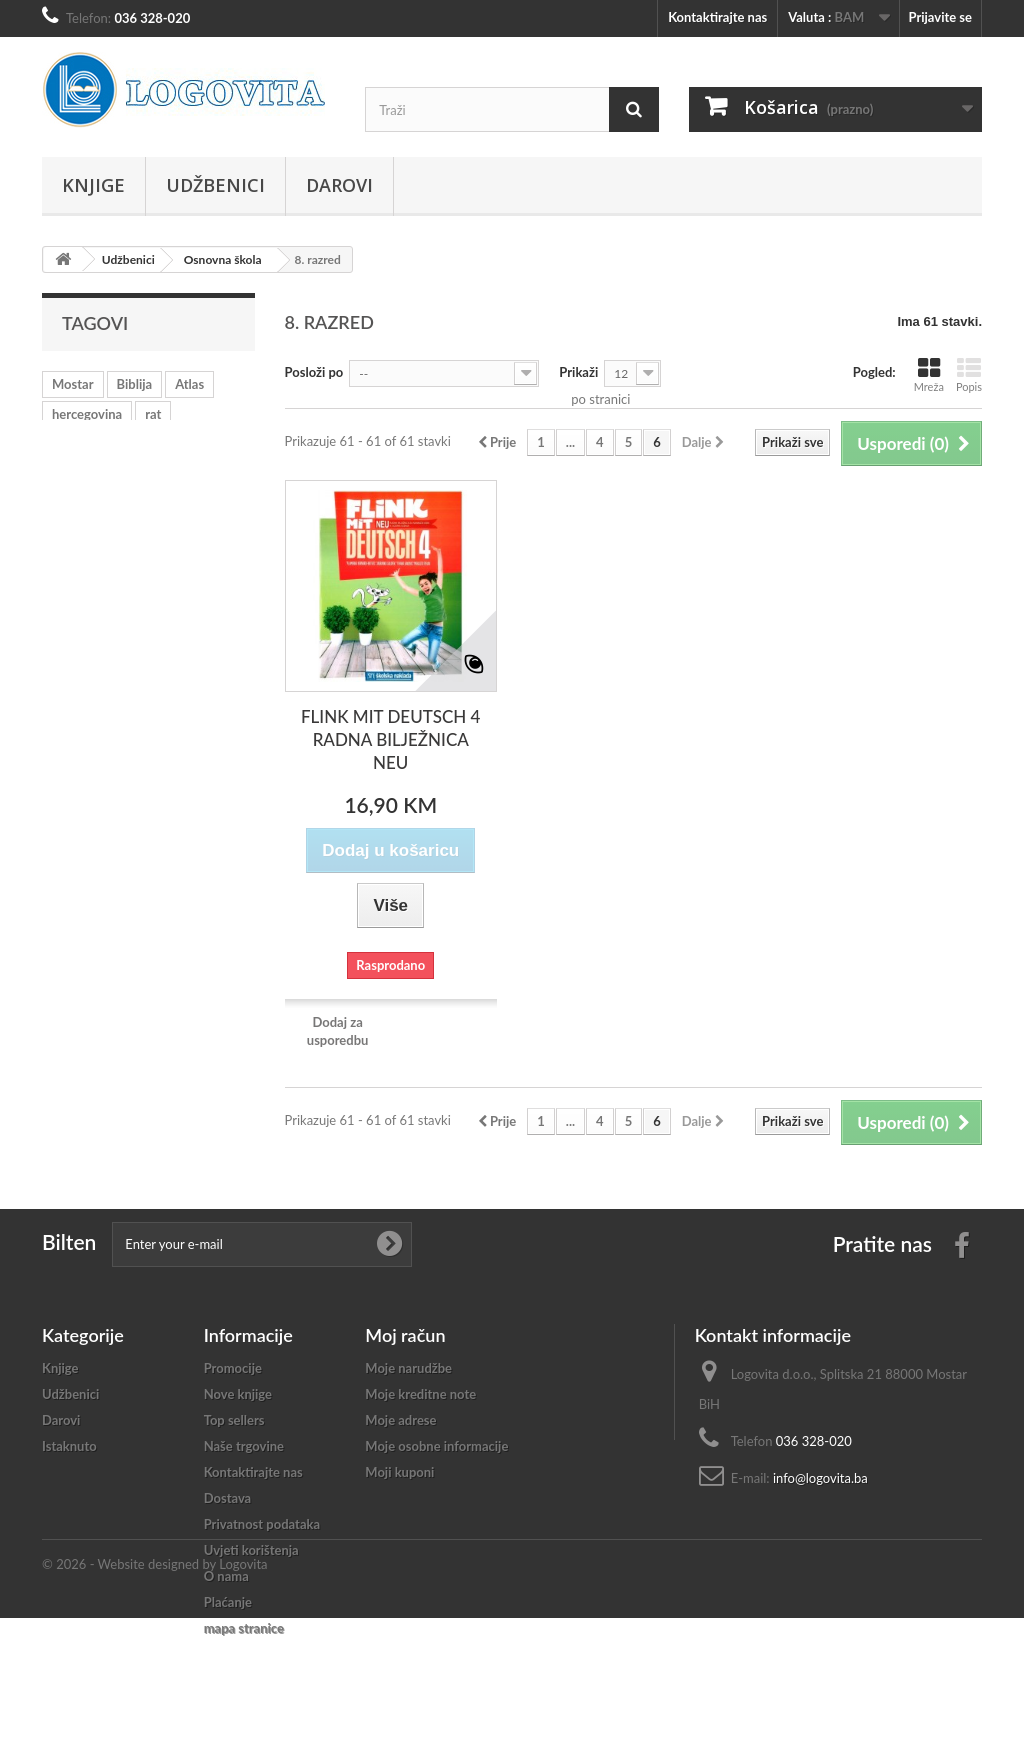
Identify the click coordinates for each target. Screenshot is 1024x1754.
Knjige (93, 185)
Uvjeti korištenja (251, 1550)
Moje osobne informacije (436, 1446)
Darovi (339, 185)
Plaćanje (228, 1602)
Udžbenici (215, 185)
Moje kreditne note (420, 1394)
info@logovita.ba (820, 1478)
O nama (226, 1576)
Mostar (73, 384)
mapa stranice (244, 1628)
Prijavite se (940, 17)
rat (153, 414)
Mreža (929, 374)
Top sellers (234, 1420)
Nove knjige (238, 1394)
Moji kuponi (399, 1472)
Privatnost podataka (262, 1524)
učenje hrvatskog (101, 444)
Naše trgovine (244, 1446)
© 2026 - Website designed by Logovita (155, 1700)
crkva (121, 474)
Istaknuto (69, 1446)
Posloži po (314, 372)
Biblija (135, 384)
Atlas (189, 384)
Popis (969, 374)
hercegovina (87, 414)
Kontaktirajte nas (717, 17)
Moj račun (405, 1335)
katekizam (190, 474)
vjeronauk (201, 444)
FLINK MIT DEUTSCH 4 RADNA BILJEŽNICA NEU (390, 739)
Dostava (228, 1498)
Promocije (233, 1368)
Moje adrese (400, 1420)
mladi (67, 474)
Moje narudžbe (408, 1368)
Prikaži (578, 372)
